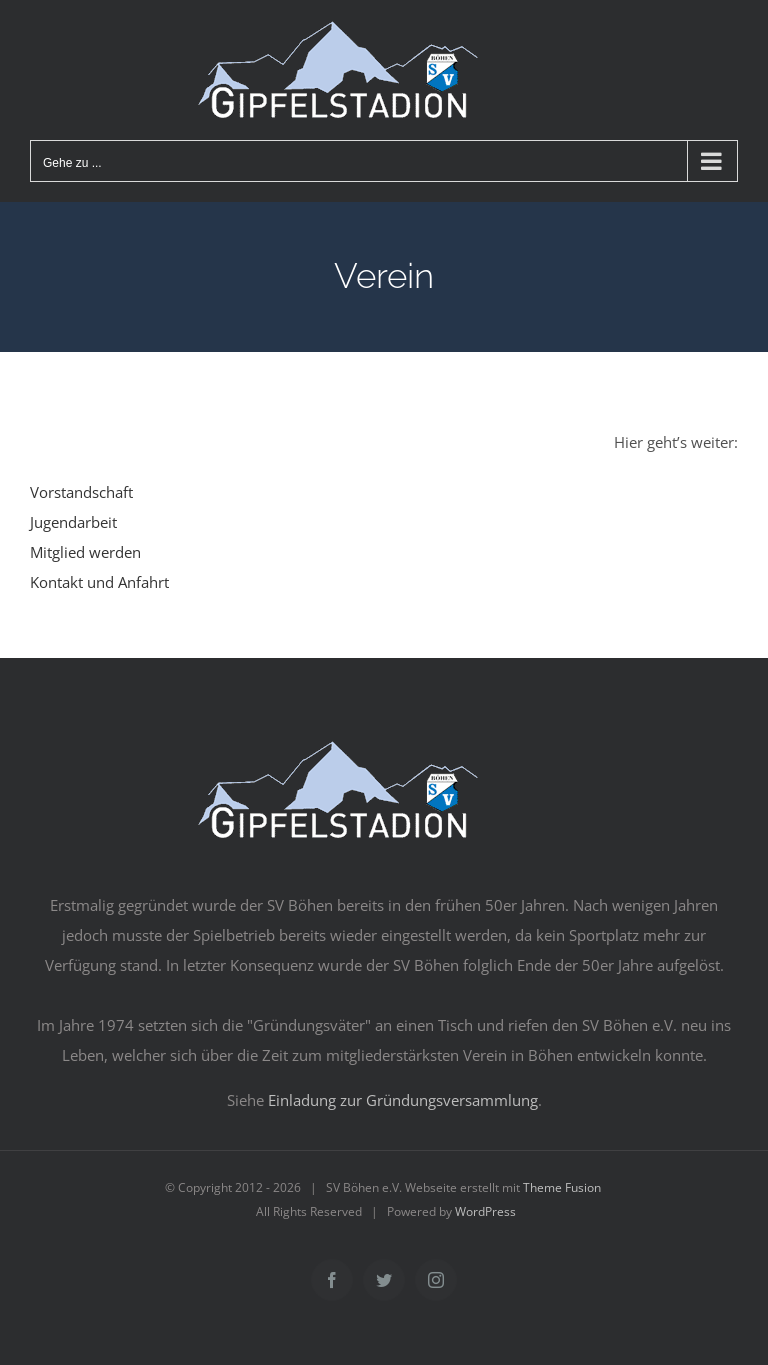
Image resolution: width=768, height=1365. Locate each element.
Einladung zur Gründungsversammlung (403, 1100)
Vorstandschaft (81, 492)
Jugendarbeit (73, 522)
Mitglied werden (85, 552)
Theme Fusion (562, 1187)
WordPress (485, 1211)
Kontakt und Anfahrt (99, 582)
